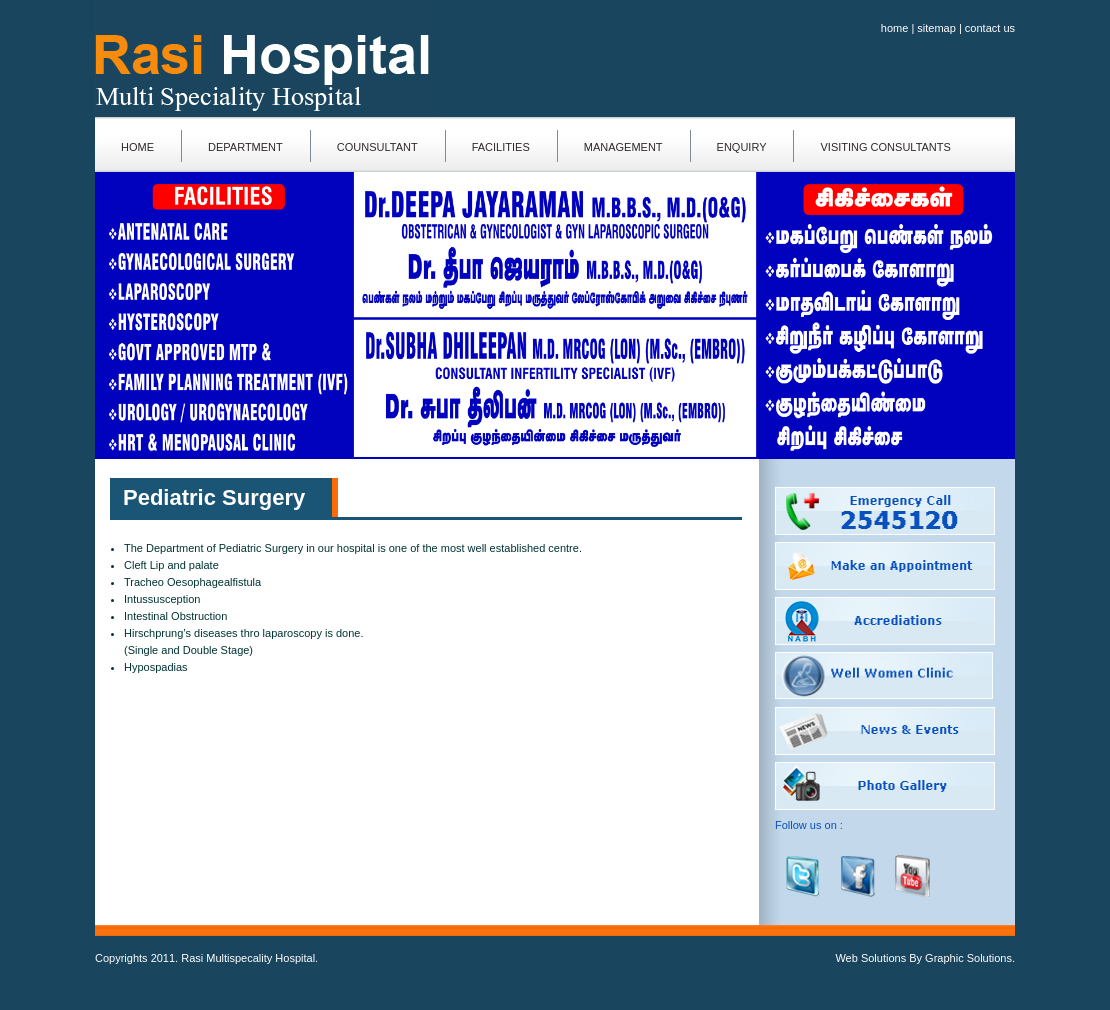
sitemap (936, 28)
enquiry (742, 147)
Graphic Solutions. (970, 958)
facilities (501, 147)
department (245, 147)
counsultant (377, 147)
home (895, 28)
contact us (990, 28)
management (623, 147)
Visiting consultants (885, 147)
